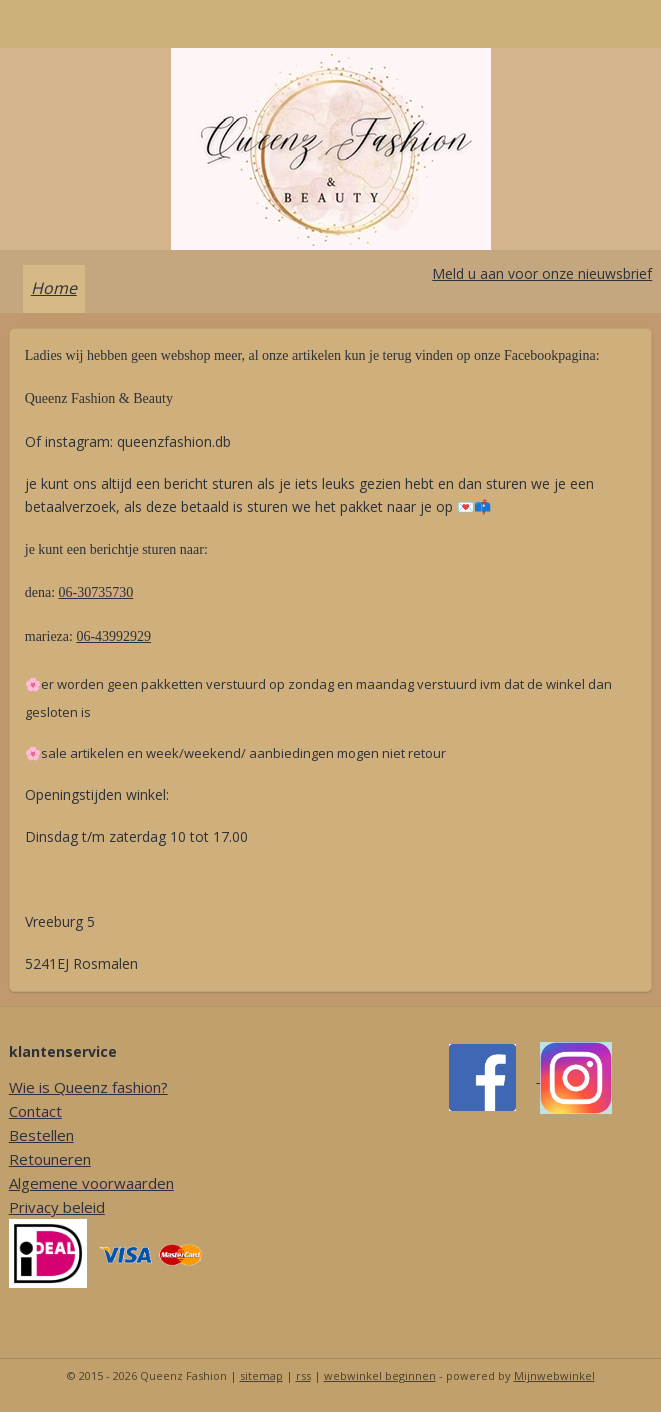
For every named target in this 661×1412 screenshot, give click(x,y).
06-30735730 (96, 592)
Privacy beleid (57, 1207)
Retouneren (50, 1159)
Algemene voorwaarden (91, 1183)
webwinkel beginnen (380, 1375)
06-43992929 (113, 636)
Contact (35, 1111)
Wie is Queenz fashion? (88, 1087)
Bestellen (41, 1135)
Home (54, 288)
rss (303, 1375)
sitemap (261, 1375)
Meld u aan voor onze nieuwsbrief (542, 273)
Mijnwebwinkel (554, 1375)
